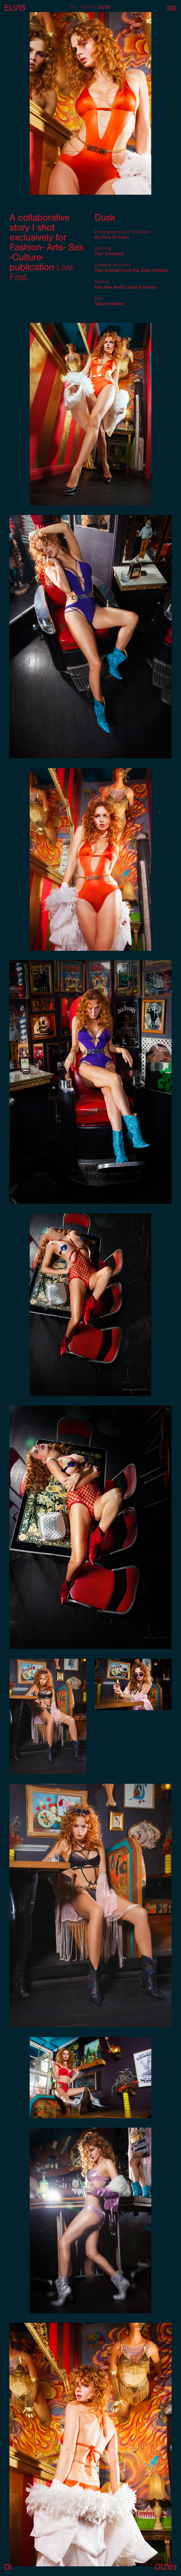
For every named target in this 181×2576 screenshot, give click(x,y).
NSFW (86, 7)
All (72, 7)
